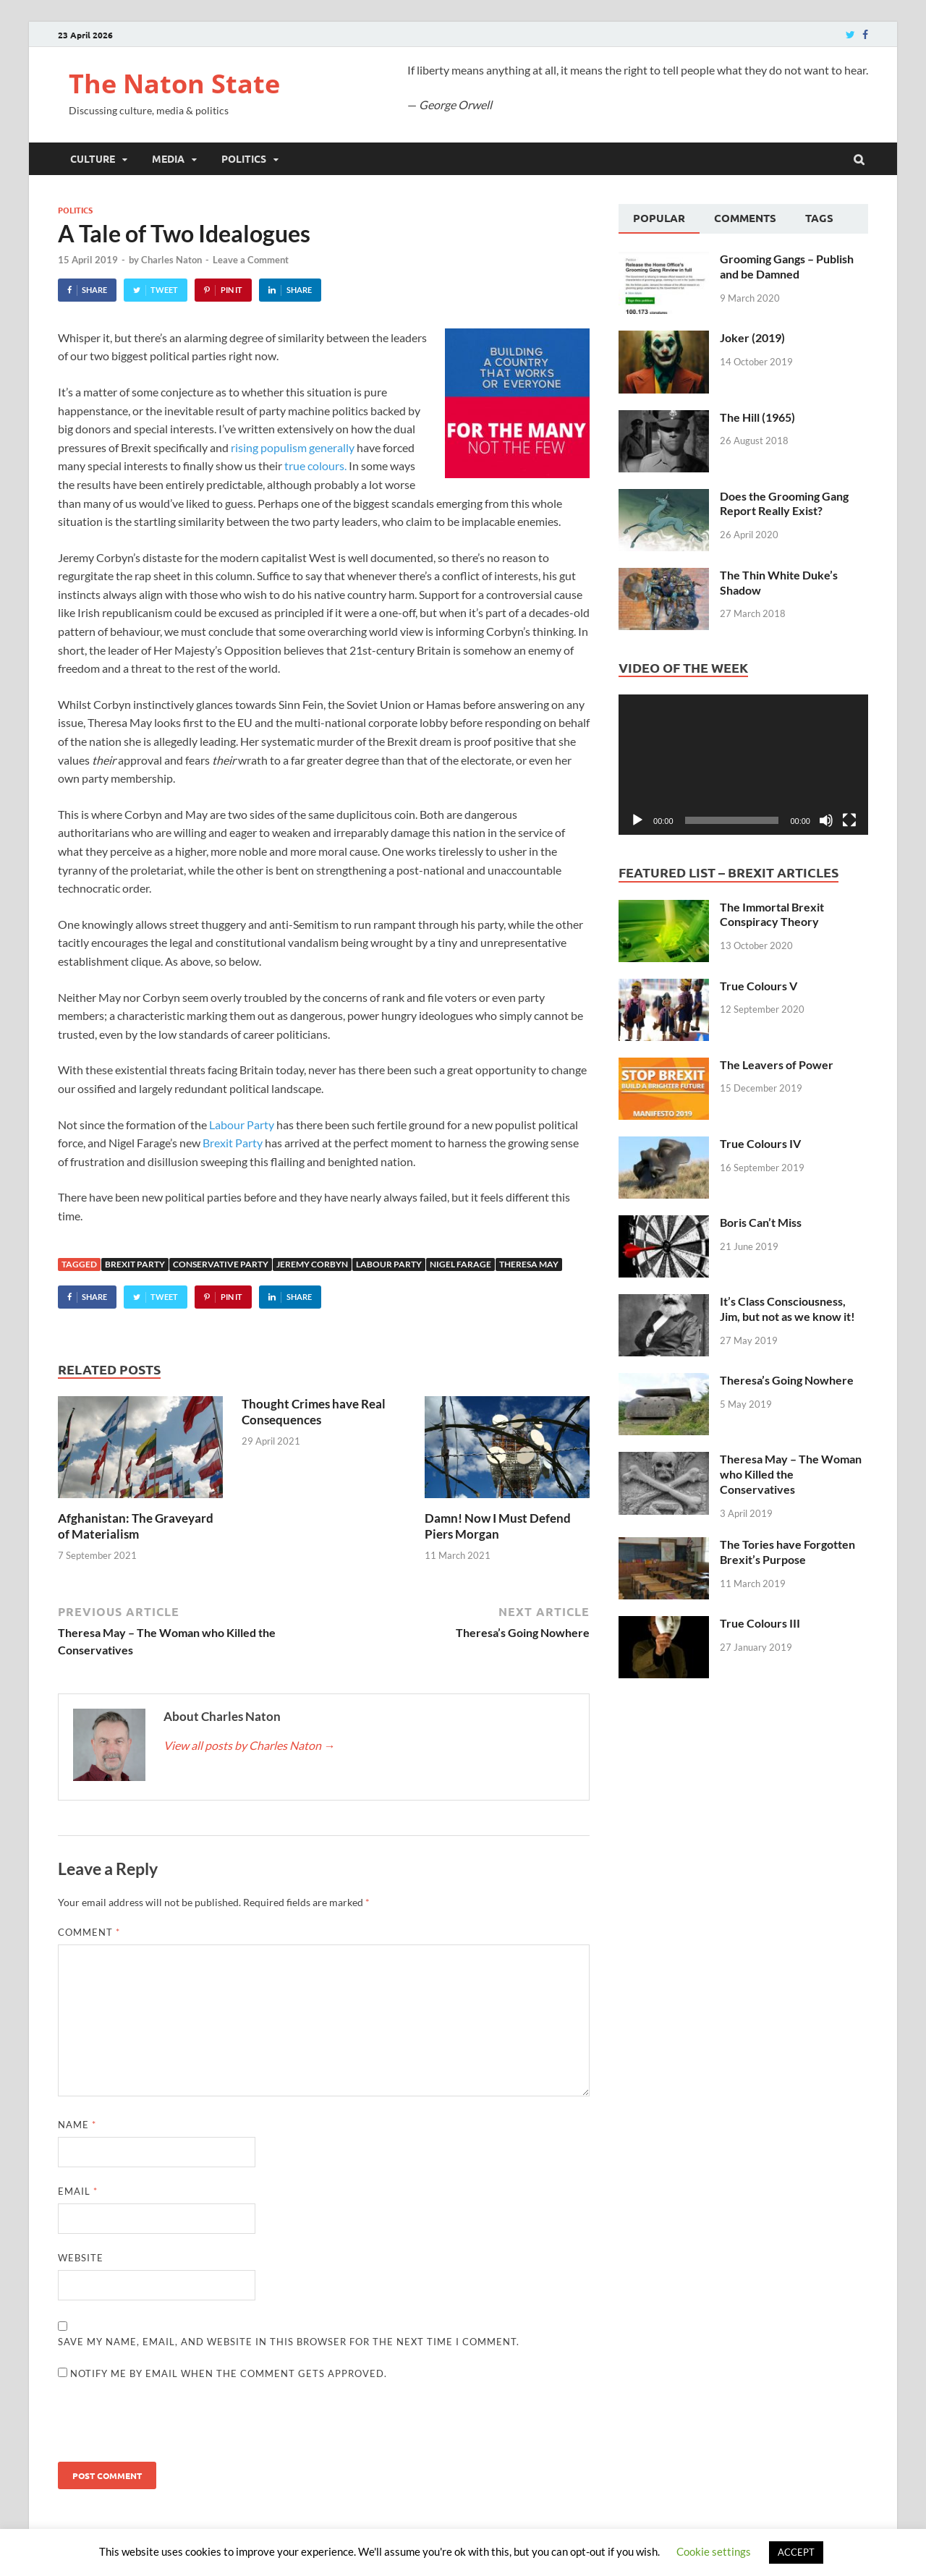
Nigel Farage (460, 1264)
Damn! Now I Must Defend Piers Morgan (498, 1526)
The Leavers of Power (776, 1064)
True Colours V (758, 985)
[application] (743, 764)
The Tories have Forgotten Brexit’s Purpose (787, 1551)
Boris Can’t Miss (761, 1222)
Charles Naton (171, 259)
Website (80, 2257)
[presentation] (168, 2426)
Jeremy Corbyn (312, 1264)
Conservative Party (220, 1264)
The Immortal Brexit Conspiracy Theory (772, 914)
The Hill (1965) (757, 417)
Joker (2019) (752, 337)
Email (78, 2191)
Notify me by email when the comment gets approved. (222, 2373)
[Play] (637, 820)
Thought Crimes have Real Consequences (314, 1411)
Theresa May (528, 1264)
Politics (243, 158)
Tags (819, 218)
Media (168, 158)
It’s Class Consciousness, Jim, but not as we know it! (787, 1308)
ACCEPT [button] (796, 2552)
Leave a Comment (251, 259)
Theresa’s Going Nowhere (787, 1380)
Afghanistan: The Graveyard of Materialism (135, 1526)
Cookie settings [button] (713, 2551)
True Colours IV (760, 1143)
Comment (89, 1932)
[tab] (659, 219)
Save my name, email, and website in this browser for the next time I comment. (288, 2341)
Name (77, 2124)
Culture (92, 158)
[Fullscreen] (849, 820)
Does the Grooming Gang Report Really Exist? (784, 503)
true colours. (315, 465)
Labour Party (241, 1124)
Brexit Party (233, 1142)
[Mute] (826, 820)
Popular (659, 218)
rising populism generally (292, 447)
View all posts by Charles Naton (249, 1745)
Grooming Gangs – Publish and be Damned (787, 266)
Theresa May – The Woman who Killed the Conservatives (791, 1474)
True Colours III (760, 1623)
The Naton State (174, 83)
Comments (745, 218)
